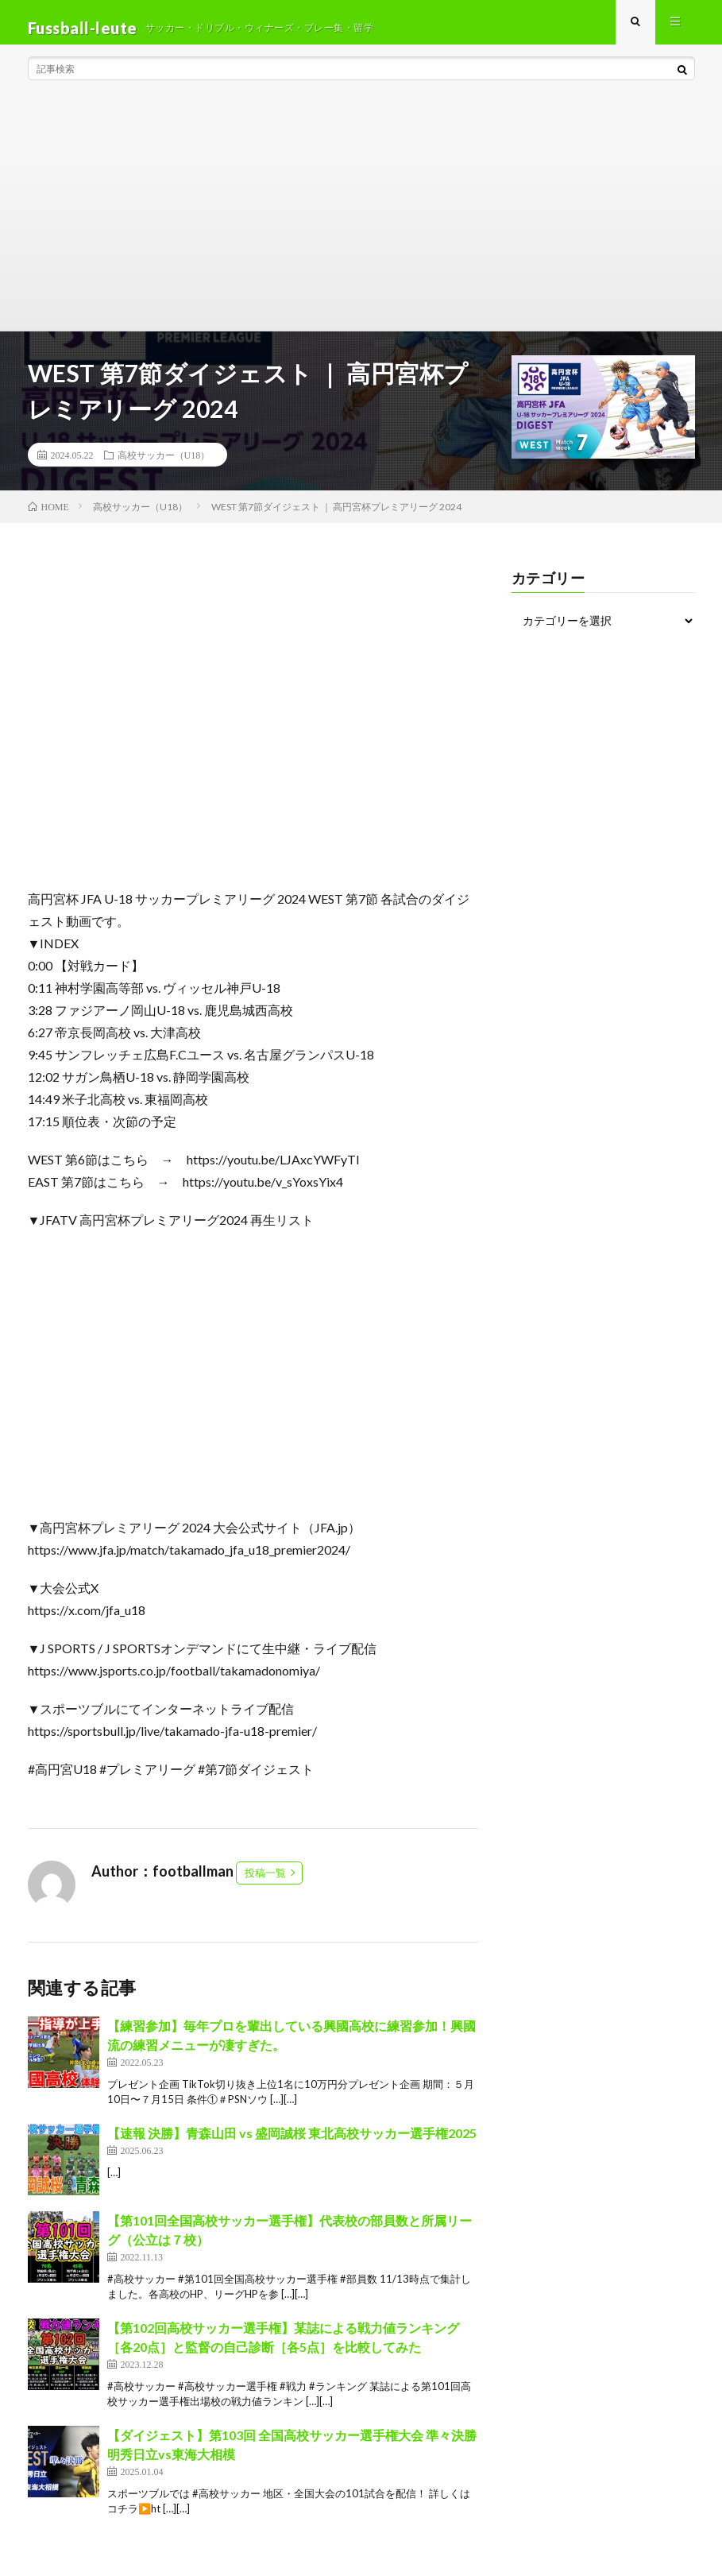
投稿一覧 (265, 1883)
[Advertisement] (361, 222)
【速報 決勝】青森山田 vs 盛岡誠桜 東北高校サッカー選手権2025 (292, 2144)
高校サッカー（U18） (164, 466)
